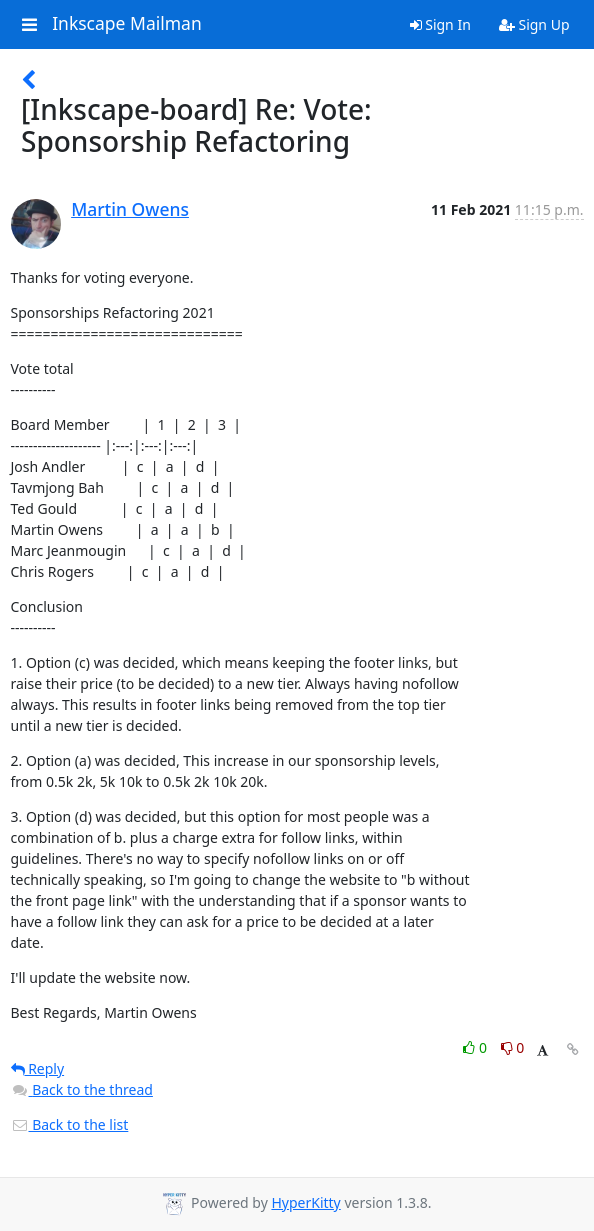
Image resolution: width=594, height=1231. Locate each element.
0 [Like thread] (476, 1047)
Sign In (440, 24)
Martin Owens (130, 209)
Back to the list (70, 1124)
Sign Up (534, 24)
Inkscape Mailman (127, 24)
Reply (38, 1068)
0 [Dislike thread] (513, 1047)
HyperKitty (305, 1202)
